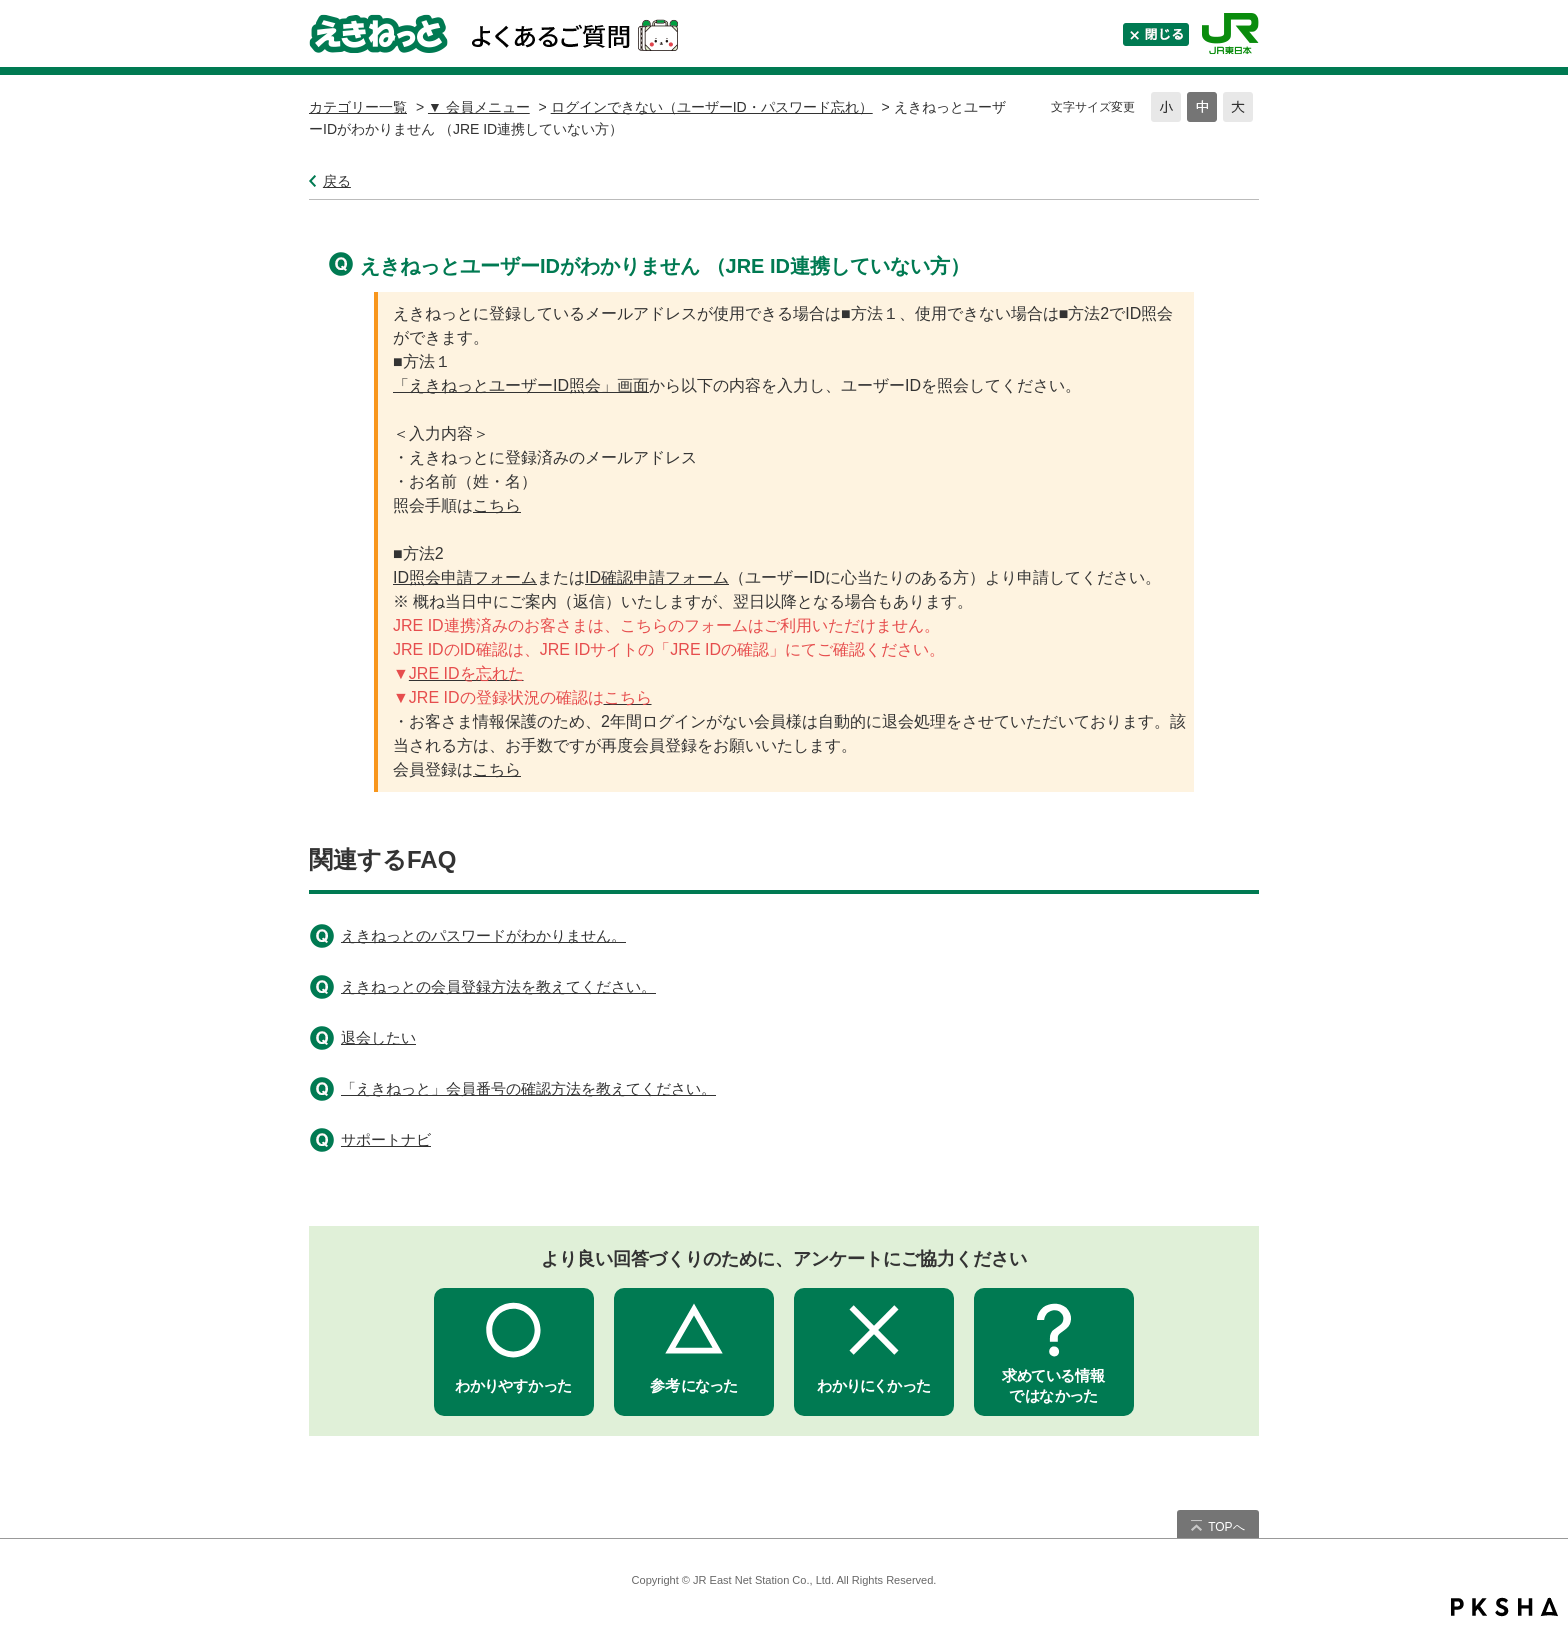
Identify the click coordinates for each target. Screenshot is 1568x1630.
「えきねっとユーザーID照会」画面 (521, 385)
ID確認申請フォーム (657, 577)
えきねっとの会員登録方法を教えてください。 (498, 986)
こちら (497, 505)
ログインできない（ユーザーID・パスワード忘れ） (712, 107)
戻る (337, 181)
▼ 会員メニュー (479, 107)
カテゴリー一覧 (358, 107)
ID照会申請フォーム (465, 577)
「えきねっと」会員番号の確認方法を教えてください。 (528, 1088)
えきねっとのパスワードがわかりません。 (483, 935)
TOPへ (1226, 1527)
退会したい (378, 1037)
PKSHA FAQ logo (1504, 1607)
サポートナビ (386, 1139)
